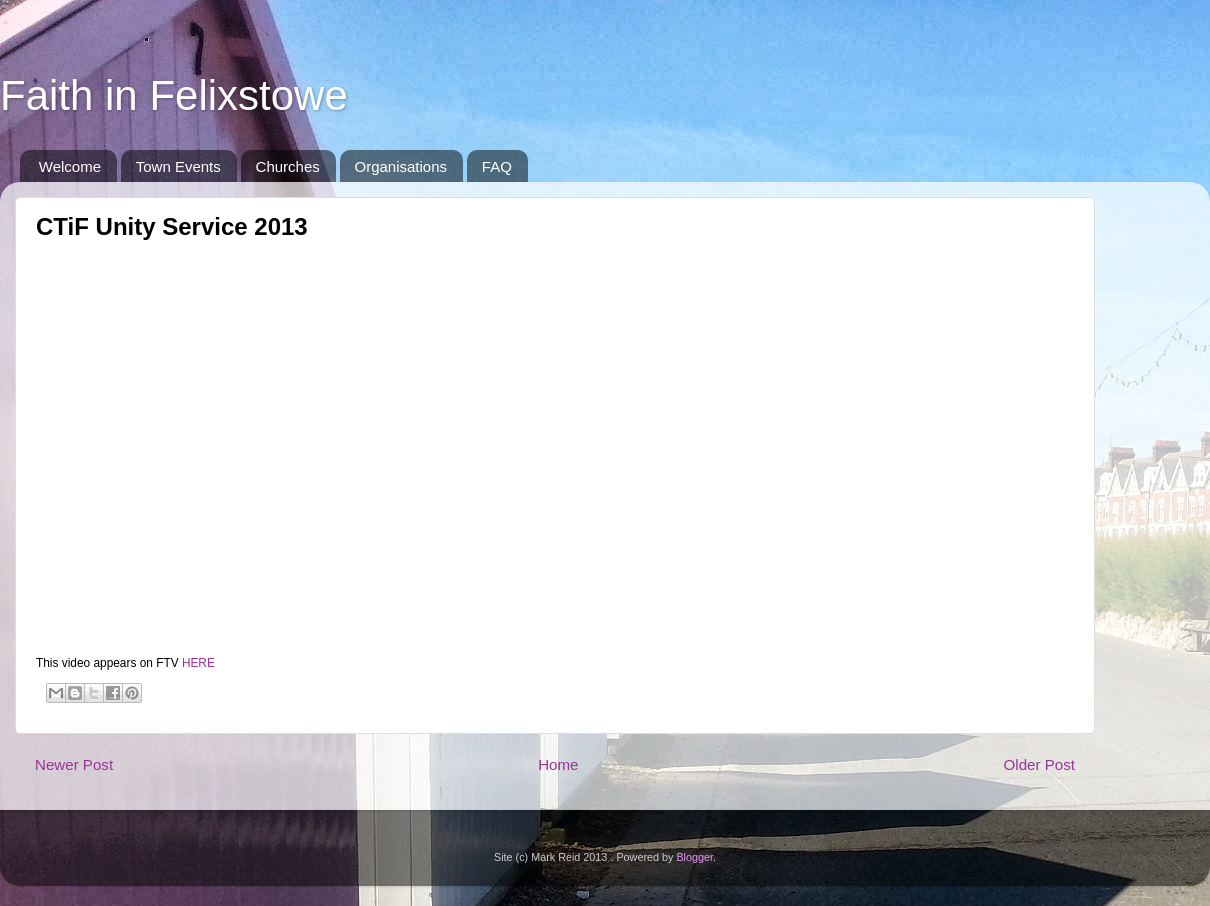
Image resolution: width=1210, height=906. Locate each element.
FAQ (497, 166)
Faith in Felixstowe (174, 95)
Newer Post (74, 764)
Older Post (1039, 764)
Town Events (178, 166)
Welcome (70, 166)
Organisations (401, 166)
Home (558, 764)
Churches (288, 166)
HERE (198, 663)
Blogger (694, 857)
